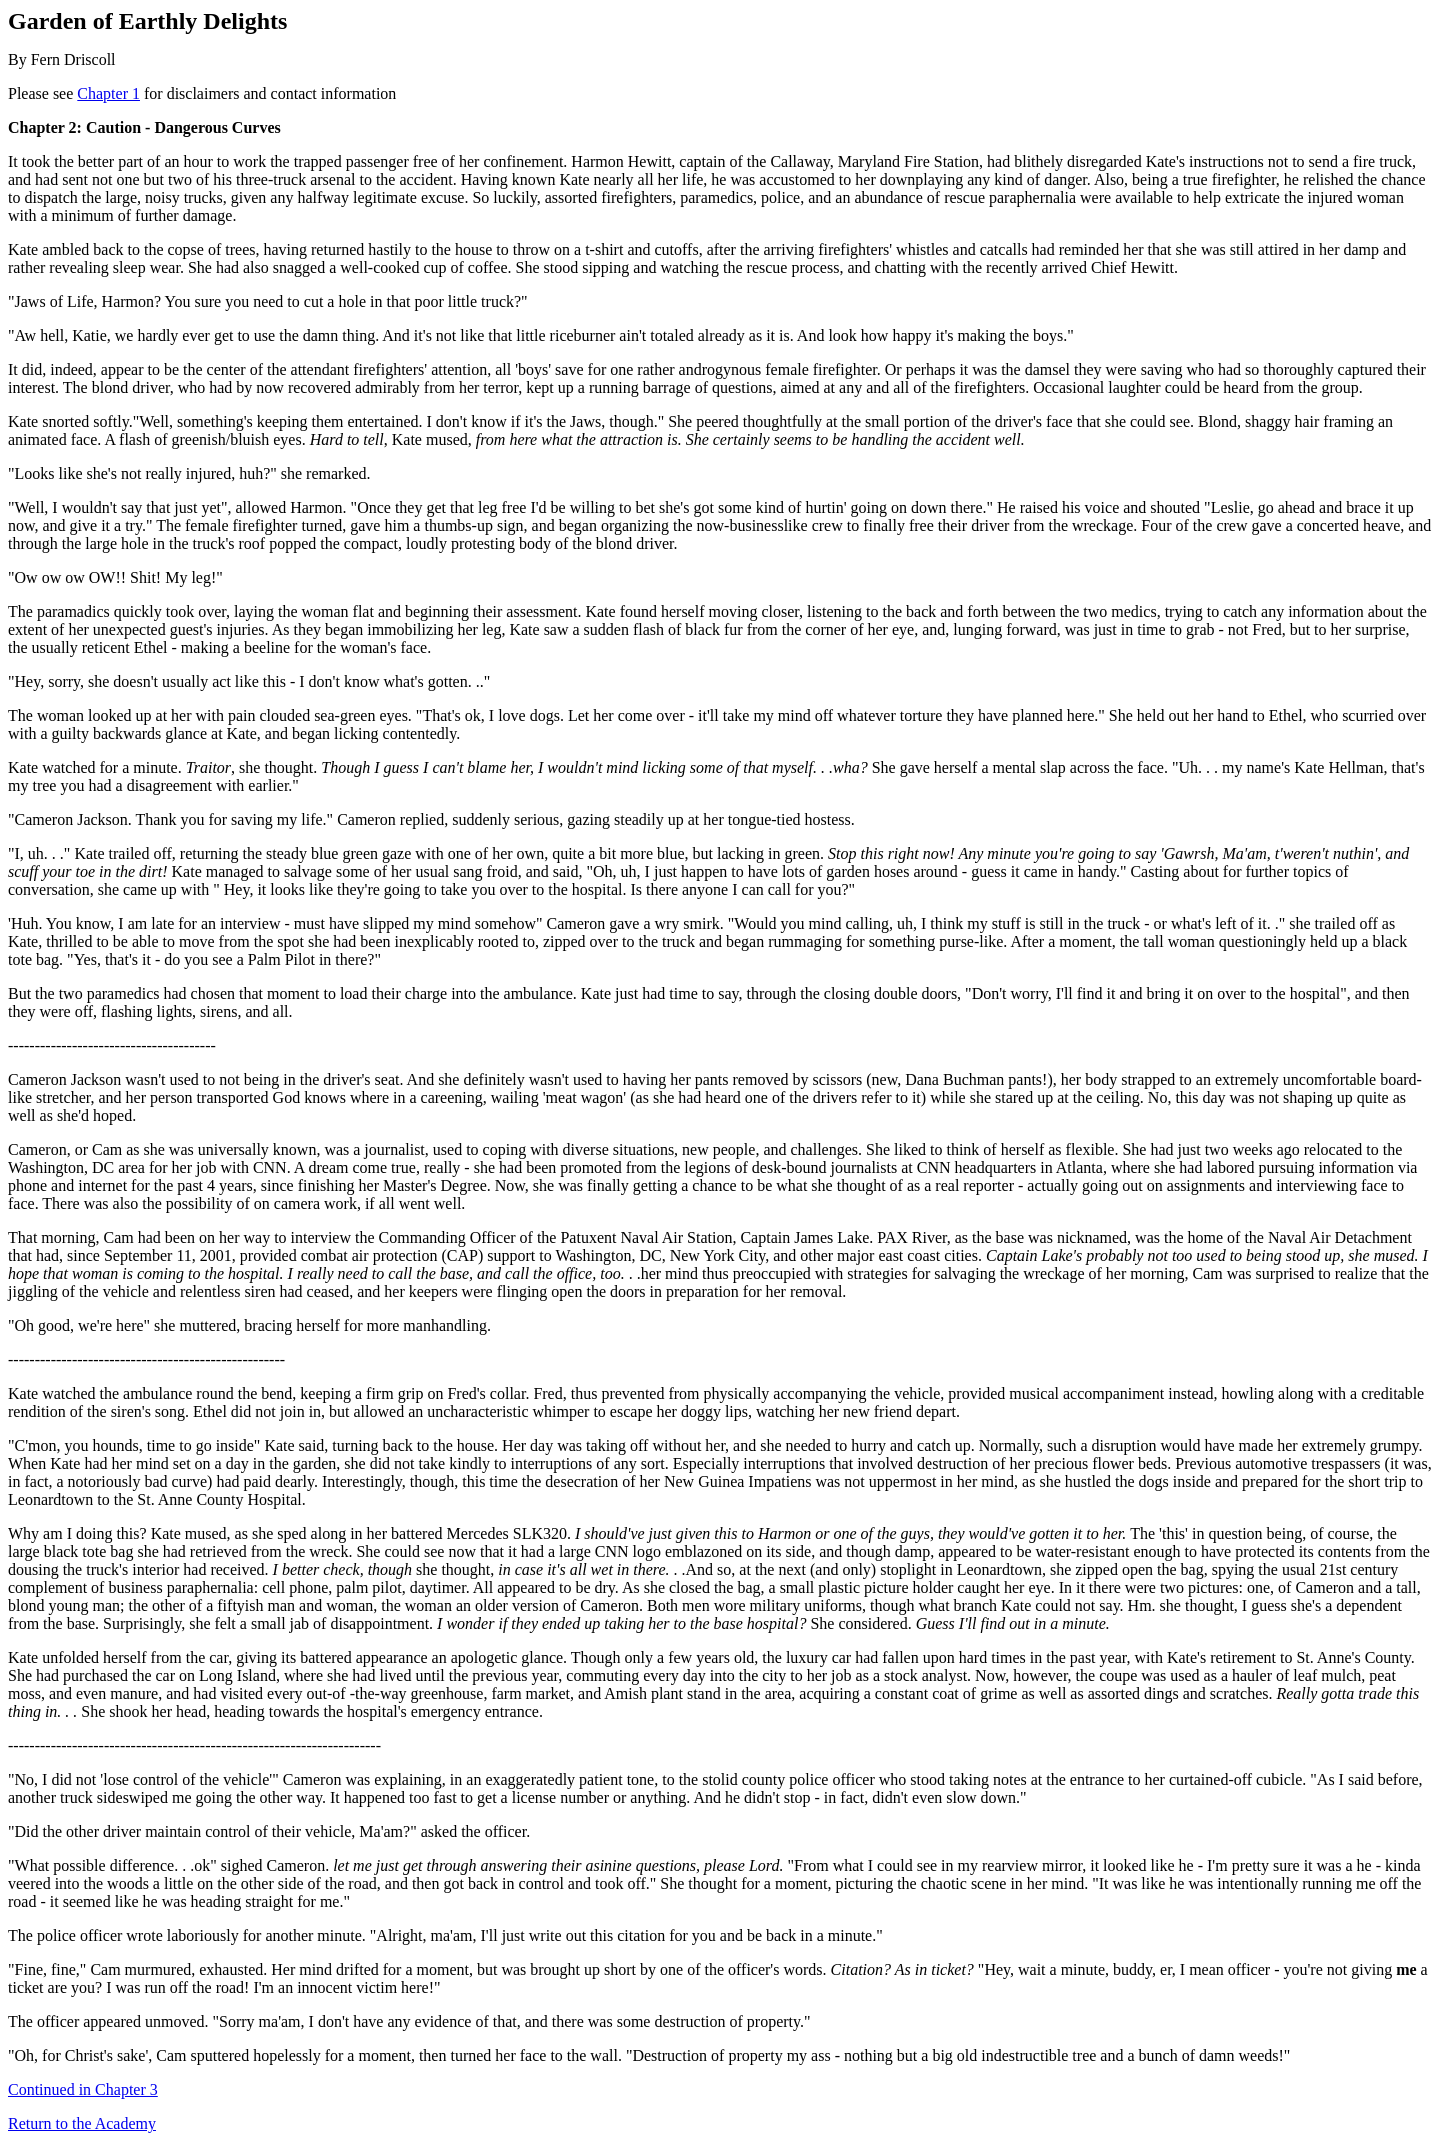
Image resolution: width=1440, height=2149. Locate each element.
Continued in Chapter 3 (83, 2089)
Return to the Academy (82, 2123)
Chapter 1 (108, 93)
